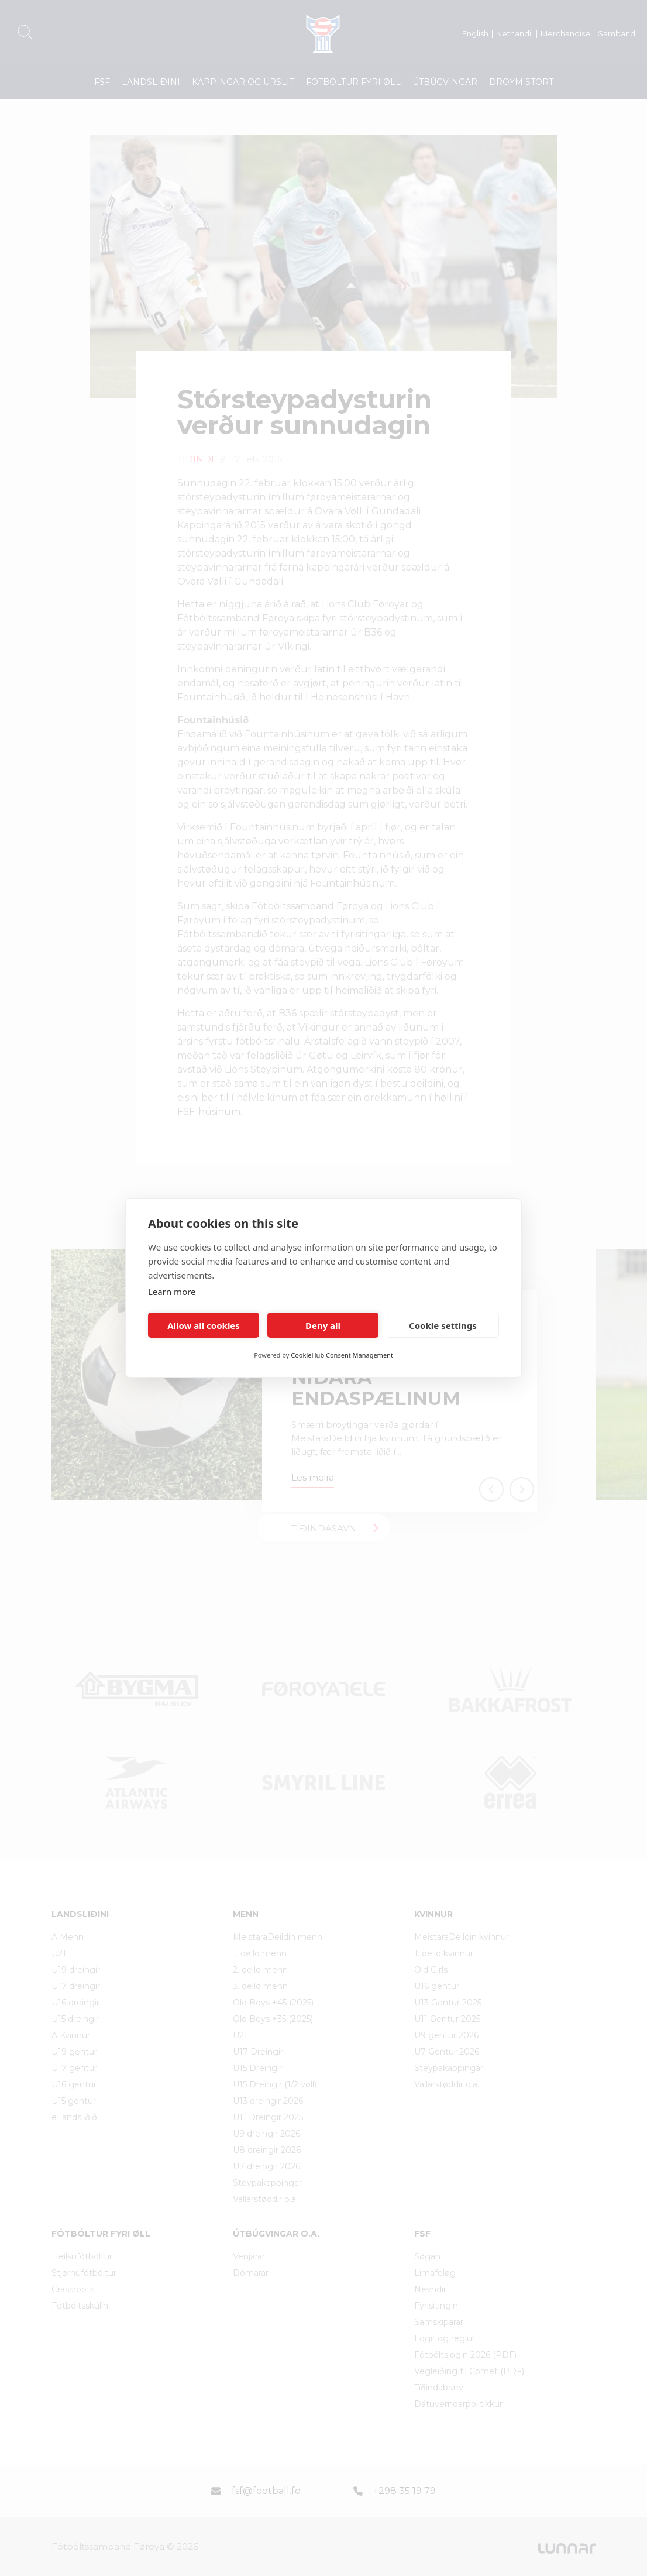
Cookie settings (443, 1325)
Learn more (172, 1291)
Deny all (322, 1325)
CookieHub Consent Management (342, 1355)
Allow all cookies (203, 1325)
